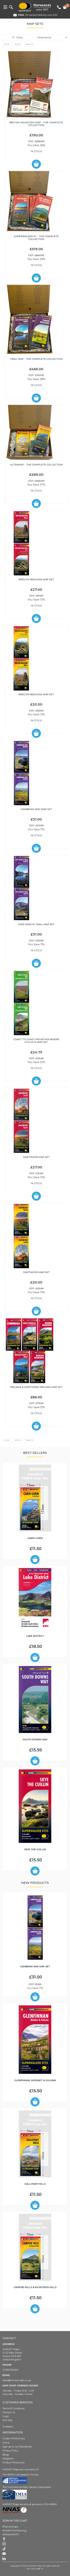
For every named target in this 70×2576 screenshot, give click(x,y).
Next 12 (29, 44)
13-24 (6, 44)
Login (5, 2416)
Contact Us (8, 2412)
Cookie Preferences (13, 2438)
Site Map (7, 2420)
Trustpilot (7, 2426)
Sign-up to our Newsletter (17, 2446)
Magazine (8, 2458)
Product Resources (13, 2462)
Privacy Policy (10, 2450)
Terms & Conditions (13, 2408)
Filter (17, 37)
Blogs (5, 2454)
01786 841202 (10, 2369)
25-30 (18, 44)
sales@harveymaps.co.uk (16, 2380)
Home (6, 2442)
